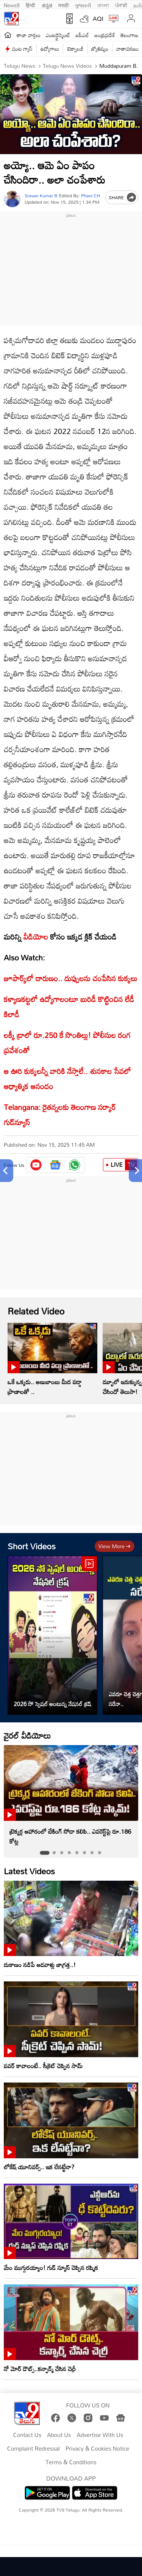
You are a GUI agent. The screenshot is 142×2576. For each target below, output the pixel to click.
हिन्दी (31, 4)
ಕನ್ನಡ (47, 4)
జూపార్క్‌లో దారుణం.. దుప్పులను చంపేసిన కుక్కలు (70, 978)
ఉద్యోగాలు (50, 49)
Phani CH (90, 195)
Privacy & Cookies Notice (97, 2448)
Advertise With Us (100, 2435)
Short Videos (32, 1546)
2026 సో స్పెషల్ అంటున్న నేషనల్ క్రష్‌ (52, 1704)
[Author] (12, 199)
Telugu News (19, 66)
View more (114, 1546)
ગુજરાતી (83, 4)
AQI (98, 18)
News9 (12, 4)
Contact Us (27, 2435)
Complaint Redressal (33, 2448)
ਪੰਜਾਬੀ (121, 4)
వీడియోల (35, 936)
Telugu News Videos (66, 66)
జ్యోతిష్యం (99, 49)
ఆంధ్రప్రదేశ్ (104, 35)
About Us (59, 2435)
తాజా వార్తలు (29, 35)
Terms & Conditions (70, 2462)
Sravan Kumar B (41, 195)
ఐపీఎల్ (82, 35)
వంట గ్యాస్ (22, 49)
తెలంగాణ (129, 35)
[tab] (44, 1853)
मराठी (63, 4)
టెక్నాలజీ (75, 49)
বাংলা (103, 4)
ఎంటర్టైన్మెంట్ (58, 35)
